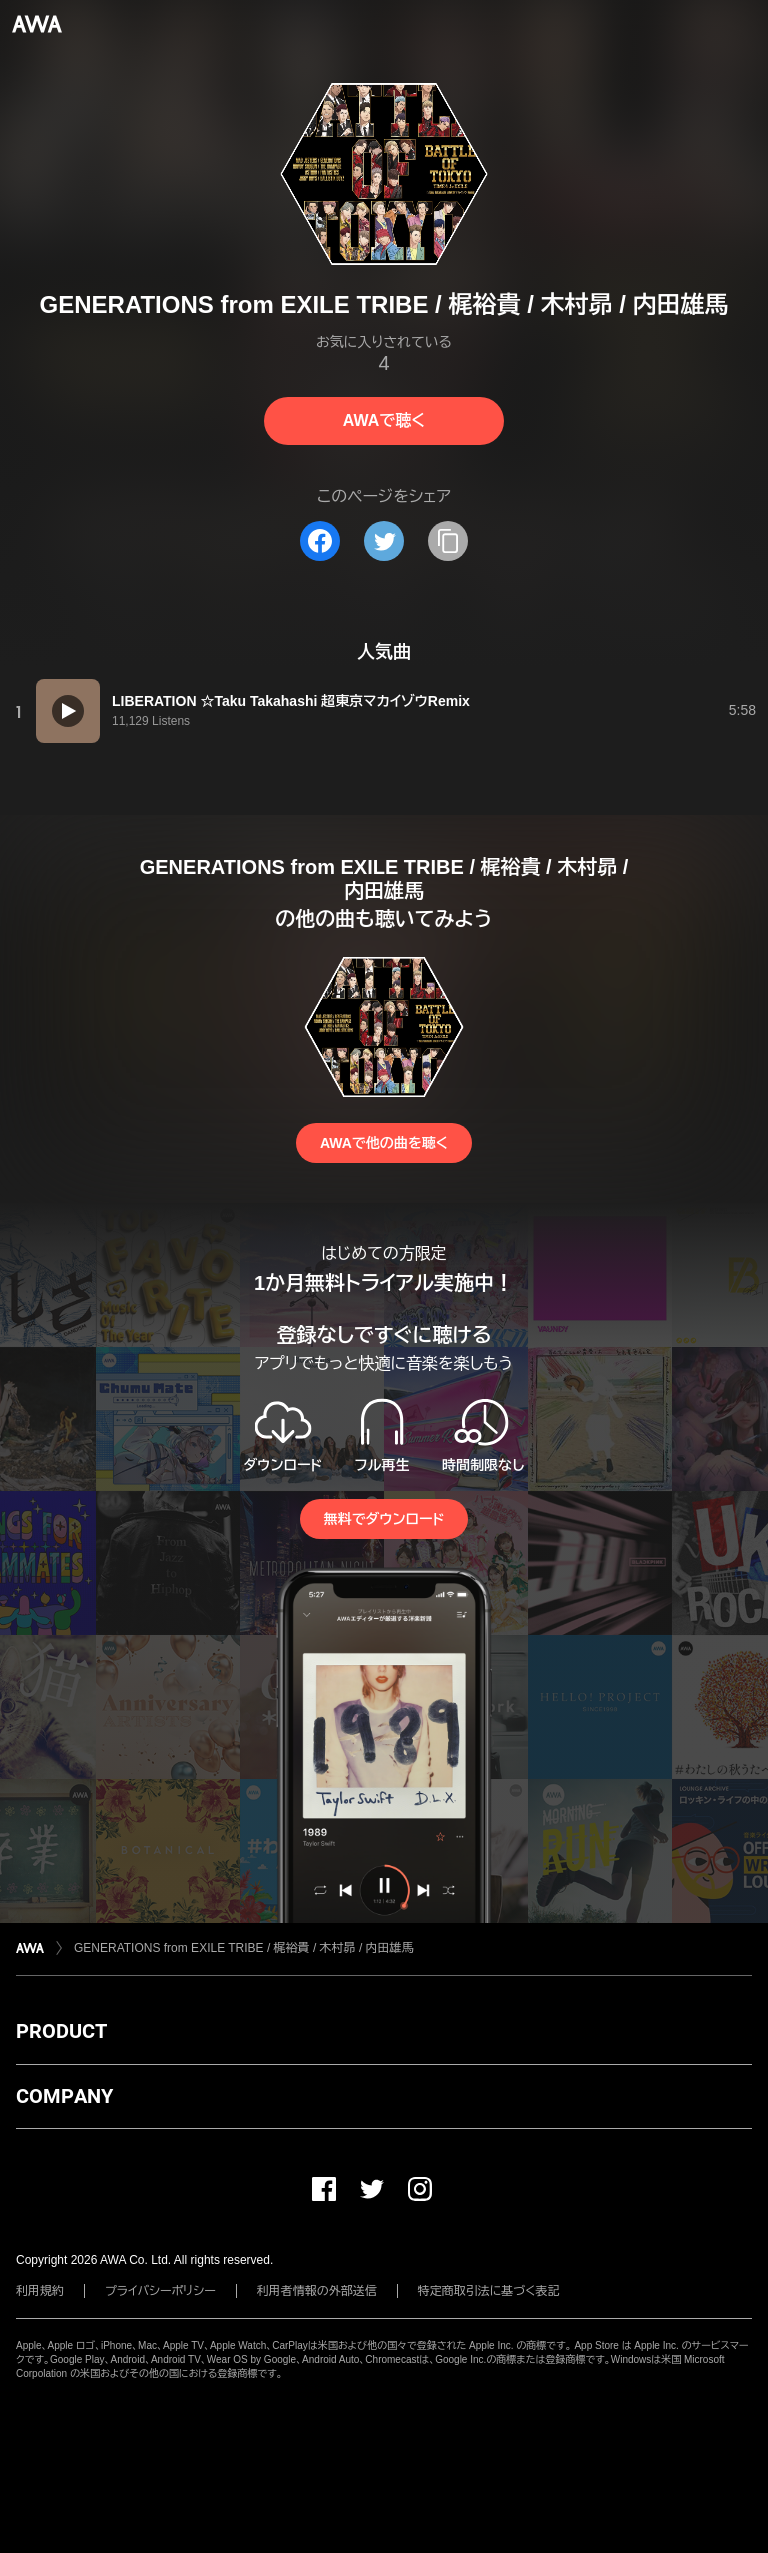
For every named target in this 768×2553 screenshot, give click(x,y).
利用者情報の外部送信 (317, 2291)
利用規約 (40, 2291)
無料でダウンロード (384, 1519)
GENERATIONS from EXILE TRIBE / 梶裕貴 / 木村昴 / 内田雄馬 (244, 1948)
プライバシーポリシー (160, 2291)
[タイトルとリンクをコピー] (448, 541)
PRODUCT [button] (61, 2031)
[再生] (68, 711)
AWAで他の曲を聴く (384, 1143)
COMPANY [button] (64, 2096)
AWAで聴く (384, 420)
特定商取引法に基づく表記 (489, 2291)
